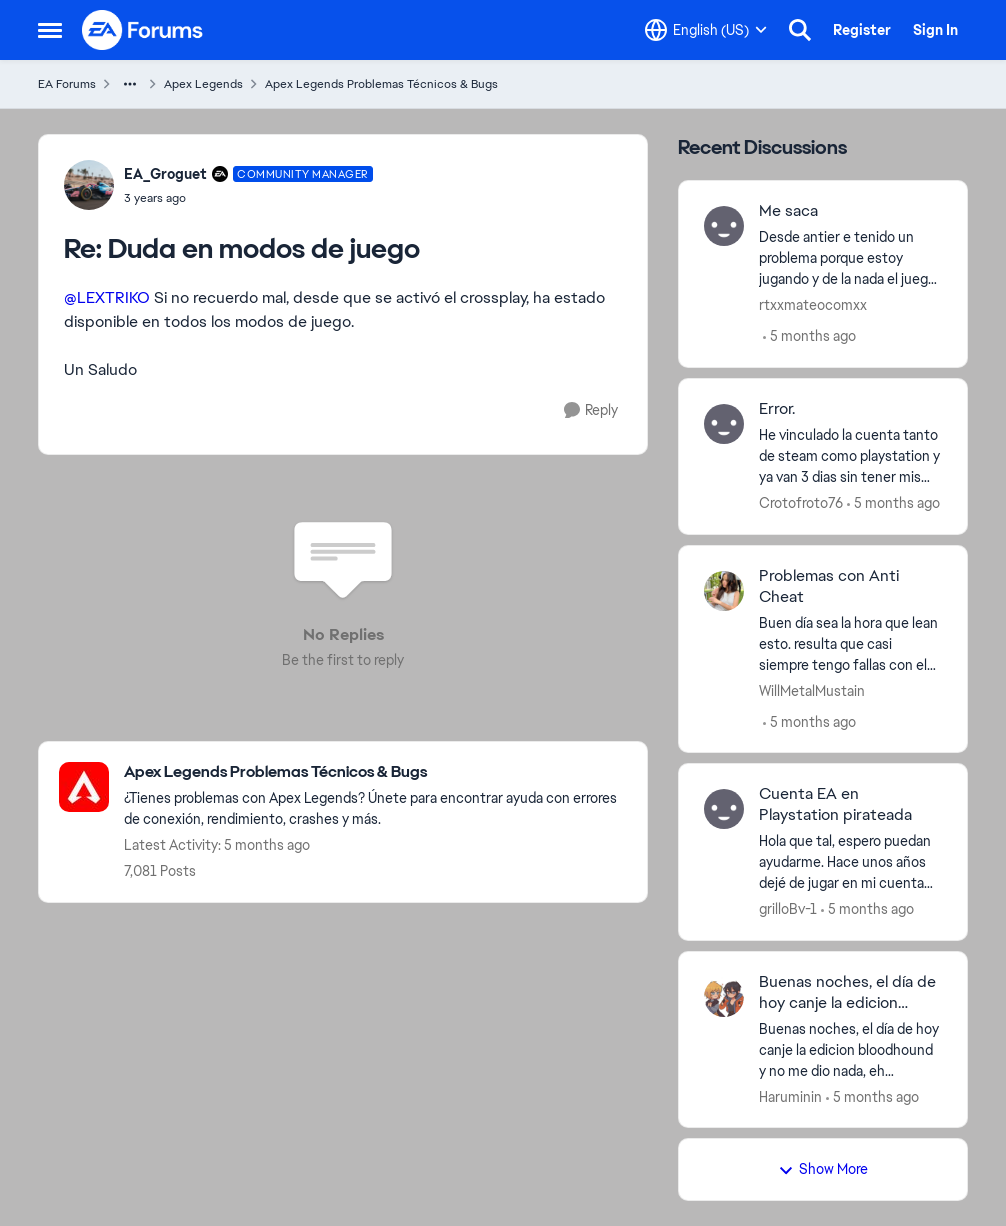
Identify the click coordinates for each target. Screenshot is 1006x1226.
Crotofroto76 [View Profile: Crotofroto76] (801, 503)
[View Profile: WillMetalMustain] (724, 591)
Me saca (788, 211)
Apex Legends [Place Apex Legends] (203, 84)
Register (862, 30)
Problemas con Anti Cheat (829, 586)
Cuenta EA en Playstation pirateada (835, 804)
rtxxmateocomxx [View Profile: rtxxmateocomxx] (813, 305)
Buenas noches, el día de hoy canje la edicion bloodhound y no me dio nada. (847, 993)
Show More (823, 1169)
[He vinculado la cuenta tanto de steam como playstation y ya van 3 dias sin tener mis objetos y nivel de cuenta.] (850, 456)
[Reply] (591, 410)
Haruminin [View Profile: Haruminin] (790, 1096)
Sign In (935, 30)
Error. (777, 409)
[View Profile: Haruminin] (724, 997)
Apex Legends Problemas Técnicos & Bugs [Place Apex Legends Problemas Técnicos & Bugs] (381, 84)
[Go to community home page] (143, 30)
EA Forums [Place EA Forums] (67, 84)
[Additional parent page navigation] (130, 84)
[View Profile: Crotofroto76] (724, 424)
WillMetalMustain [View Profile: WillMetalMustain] (812, 690)
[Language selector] (706, 30)
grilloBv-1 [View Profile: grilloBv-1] (788, 909)
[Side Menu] (50, 30)
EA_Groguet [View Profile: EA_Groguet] (165, 174)
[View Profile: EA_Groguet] (89, 185)
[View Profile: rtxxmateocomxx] (724, 226)
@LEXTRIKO (107, 297)
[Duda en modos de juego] (248, 198)
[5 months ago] (809, 336)
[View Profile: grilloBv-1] (724, 809)
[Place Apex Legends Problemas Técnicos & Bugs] (375, 772)
